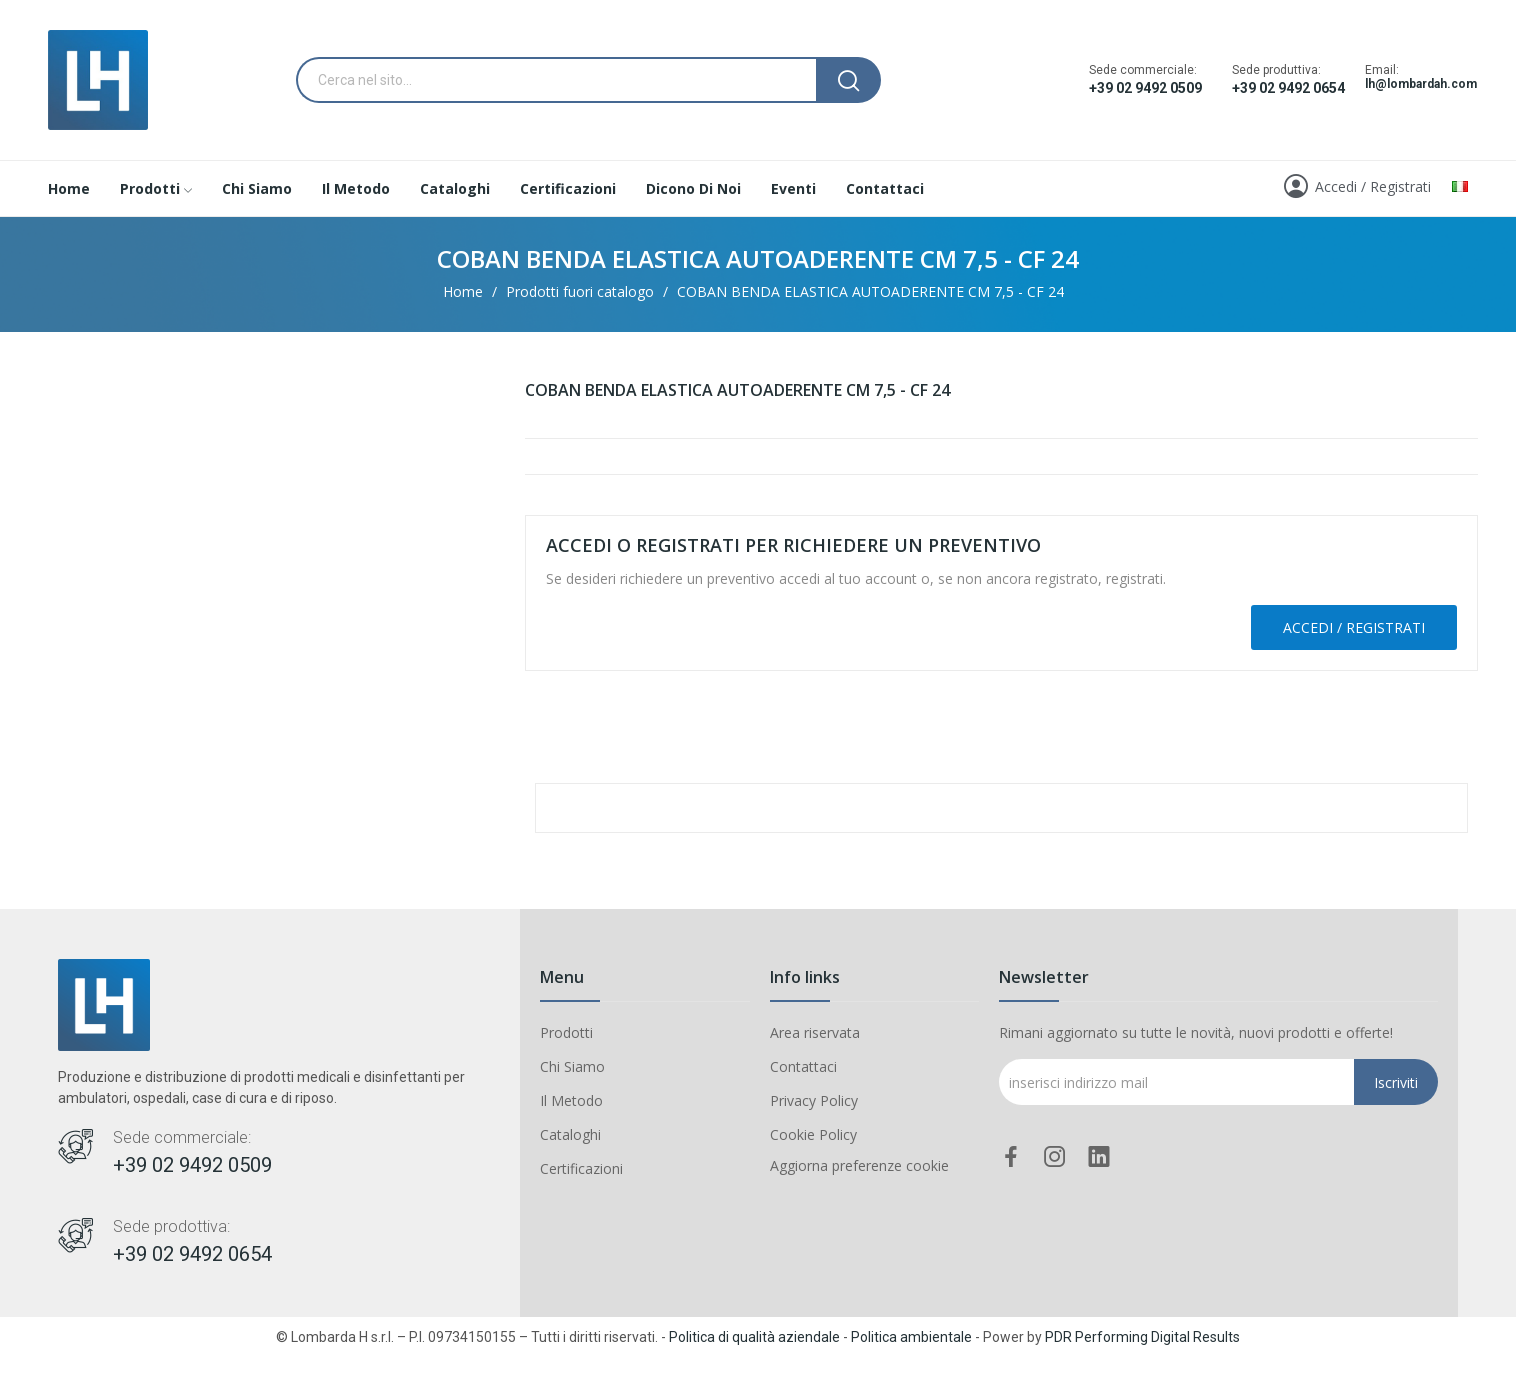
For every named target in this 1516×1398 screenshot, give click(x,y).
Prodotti (566, 1032)
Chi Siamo (572, 1066)
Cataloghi (570, 1134)
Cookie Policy (813, 1134)
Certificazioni (581, 1168)
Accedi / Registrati (1354, 627)
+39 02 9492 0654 (1288, 88)
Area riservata (815, 1032)
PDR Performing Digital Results (1142, 1337)
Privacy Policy (814, 1100)
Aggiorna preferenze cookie (859, 1165)
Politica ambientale (911, 1337)
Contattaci (803, 1066)
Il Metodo (571, 1100)
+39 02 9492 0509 (1145, 88)
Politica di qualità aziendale (754, 1337)
